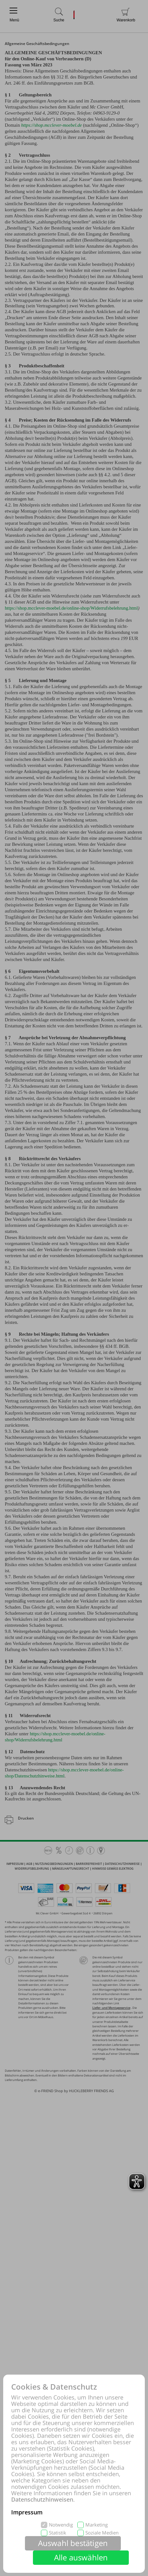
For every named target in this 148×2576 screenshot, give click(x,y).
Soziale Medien (102, 2533)
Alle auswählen (81, 2557)
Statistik (57, 2533)
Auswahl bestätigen (73, 2543)
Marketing (96, 2525)
